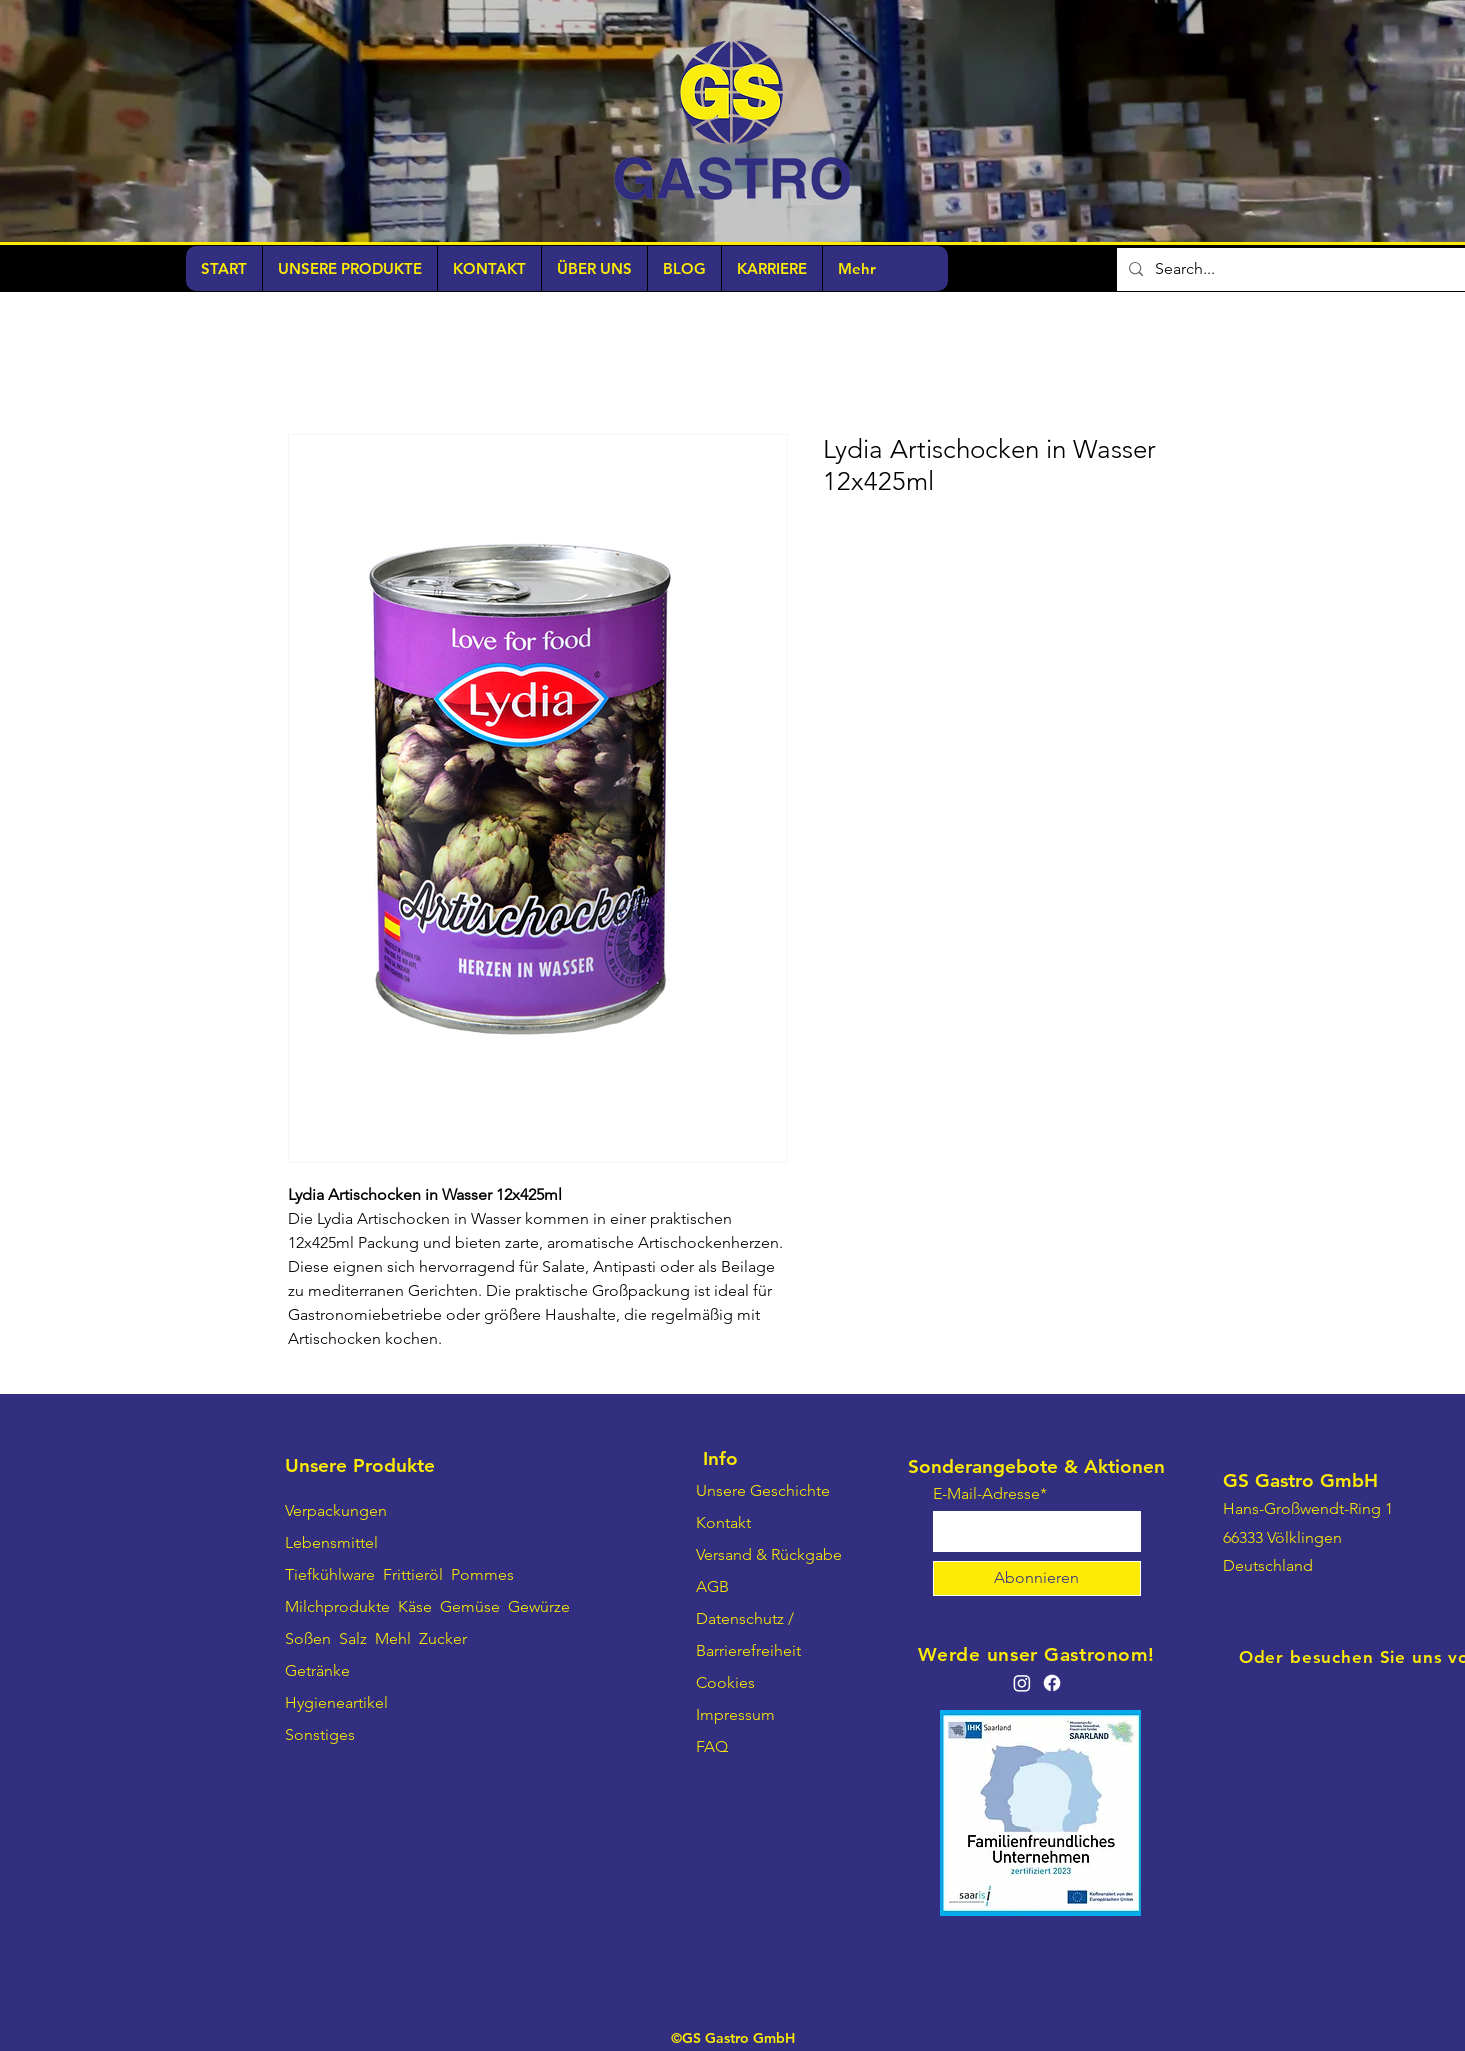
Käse (415, 1606)
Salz (353, 1638)
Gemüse (470, 1606)
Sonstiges (320, 1734)
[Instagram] (1022, 1683)
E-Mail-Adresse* (990, 1494)
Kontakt (723, 1522)
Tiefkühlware (330, 1574)
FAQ (712, 1746)
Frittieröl (415, 1574)
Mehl (393, 1638)
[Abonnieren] (1037, 1578)
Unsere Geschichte (763, 1490)
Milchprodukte (337, 1606)
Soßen (308, 1638)
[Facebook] (1052, 1683)
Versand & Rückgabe (769, 1554)
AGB (712, 1586)
